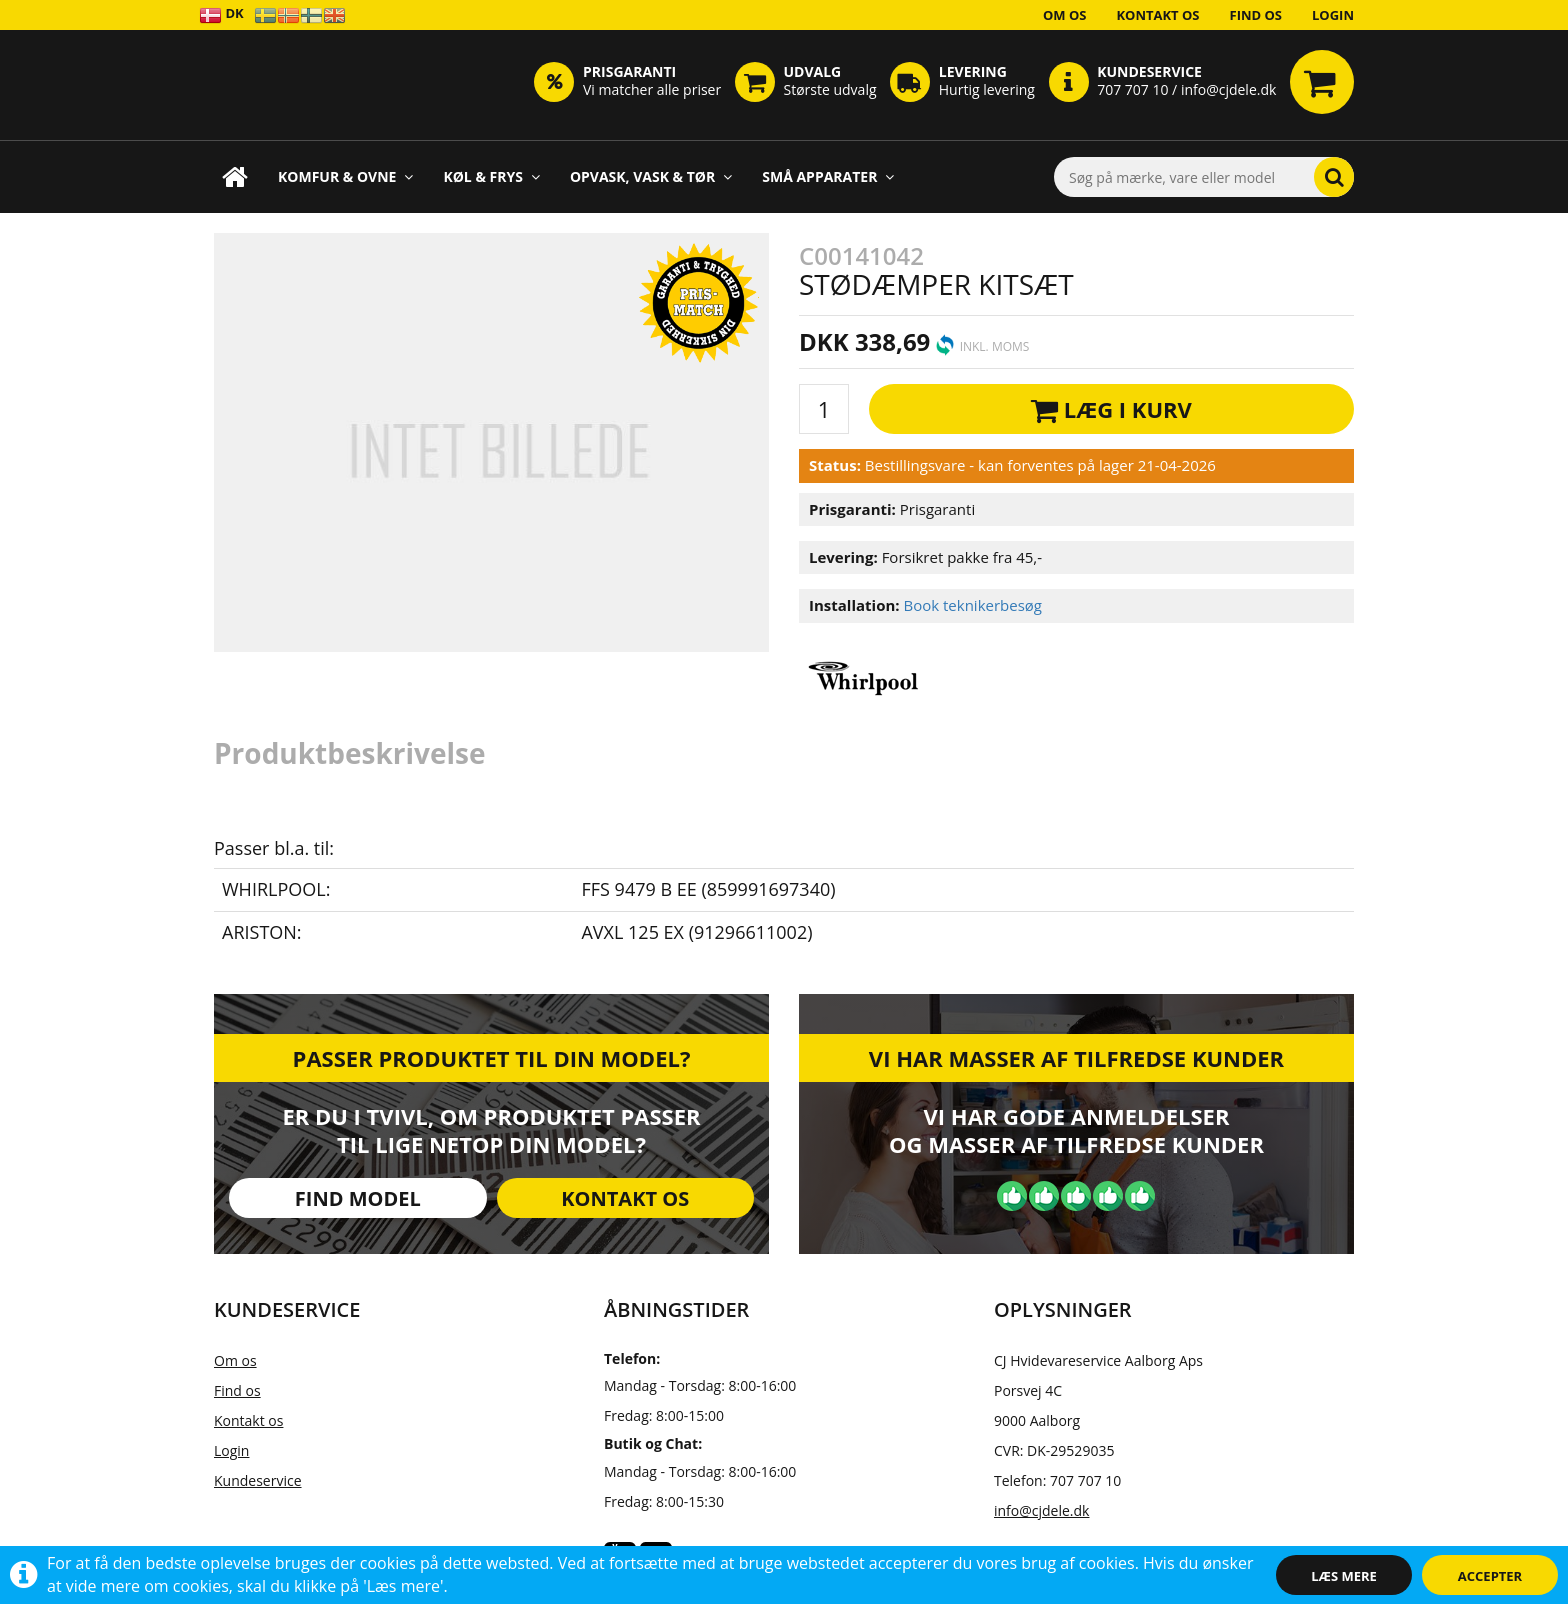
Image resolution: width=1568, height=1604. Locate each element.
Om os (1065, 15)
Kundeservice (258, 1480)
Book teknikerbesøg (972, 605)
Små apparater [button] (828, 176)
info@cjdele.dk (1041, 1510)
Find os (1256, 15)
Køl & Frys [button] (491, 176)
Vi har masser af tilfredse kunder (1076, 1058)
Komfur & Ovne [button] (345, 176)
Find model (358, 1198)
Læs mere (1344, 1576)
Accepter (1490, 1576)
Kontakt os (1157, 15)
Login (1333, 15)
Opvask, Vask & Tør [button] (651, 176)
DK (221, 14)
